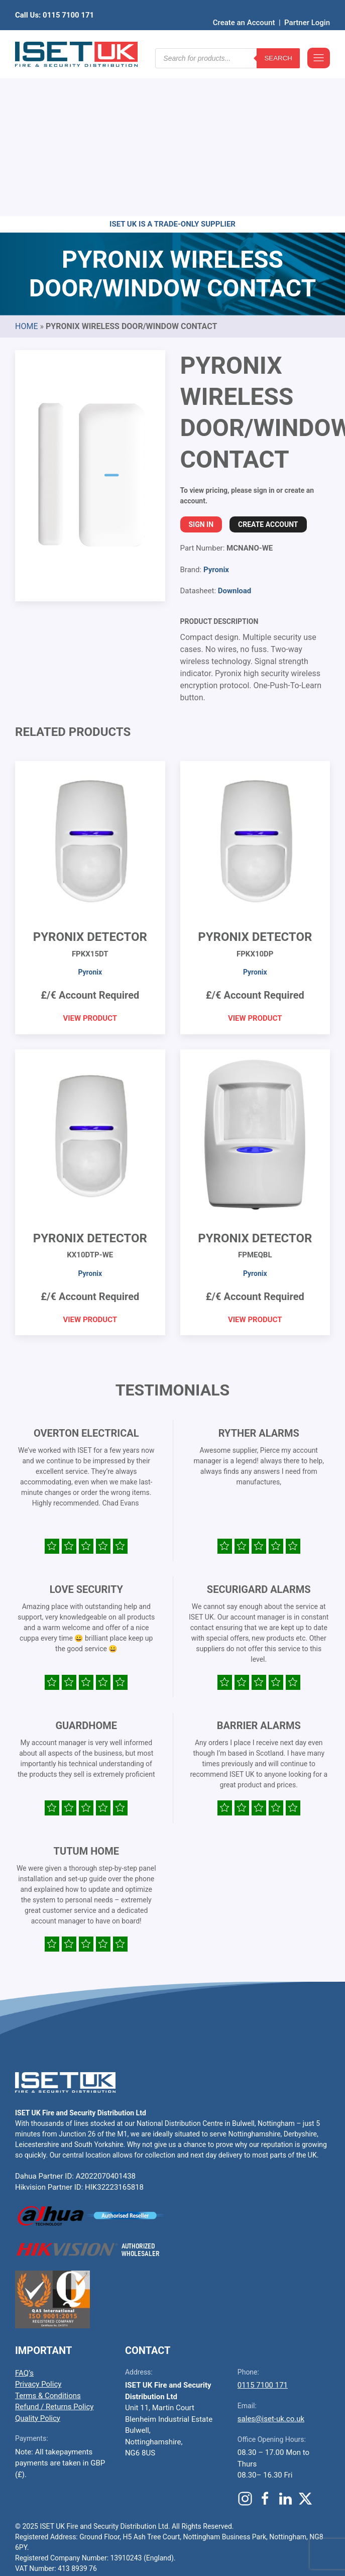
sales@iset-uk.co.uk (271, 2263)
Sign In (201, 369)
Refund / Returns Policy (54, 2251)
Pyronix (216, 413)
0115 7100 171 (263, 2229)
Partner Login (307, 7)
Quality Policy (37, 2262)
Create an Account (244, 7)
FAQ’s (24, 2217)
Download (235, 435)
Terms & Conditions (48, 2239)
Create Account (268, 369)
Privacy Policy (38, 2228)
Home (26, 170)
